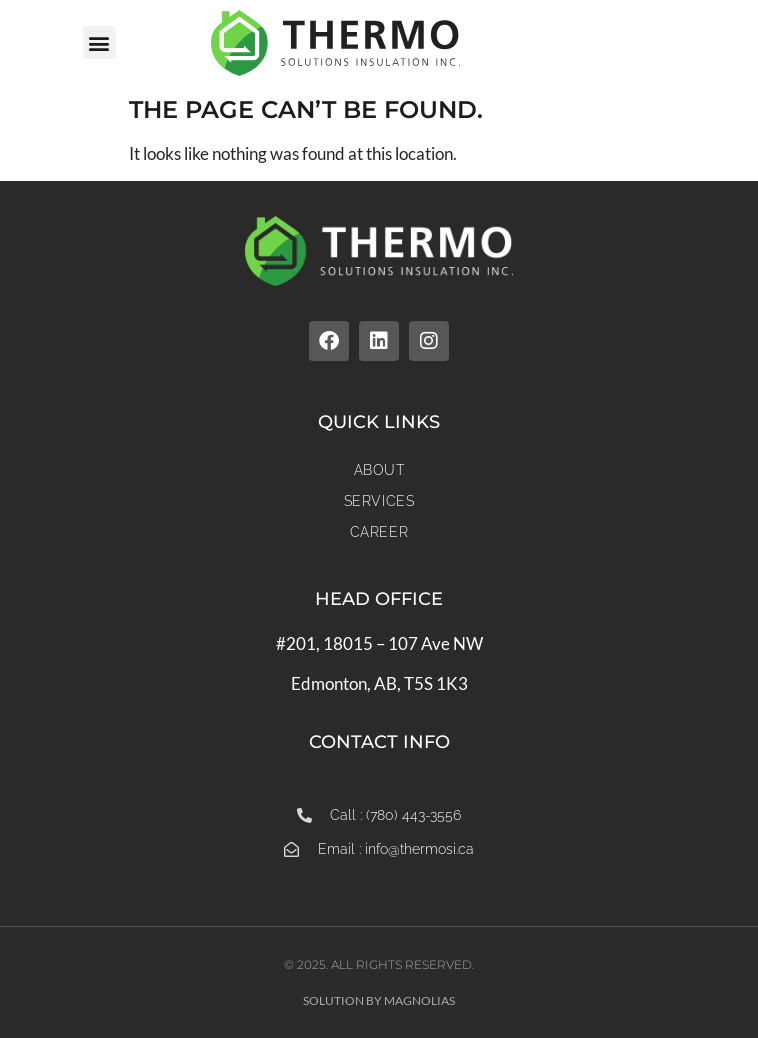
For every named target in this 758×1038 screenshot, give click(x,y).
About (379, 470)
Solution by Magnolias (379, 1000)
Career (379, 532)
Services (379, 501)
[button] (99, 42)
